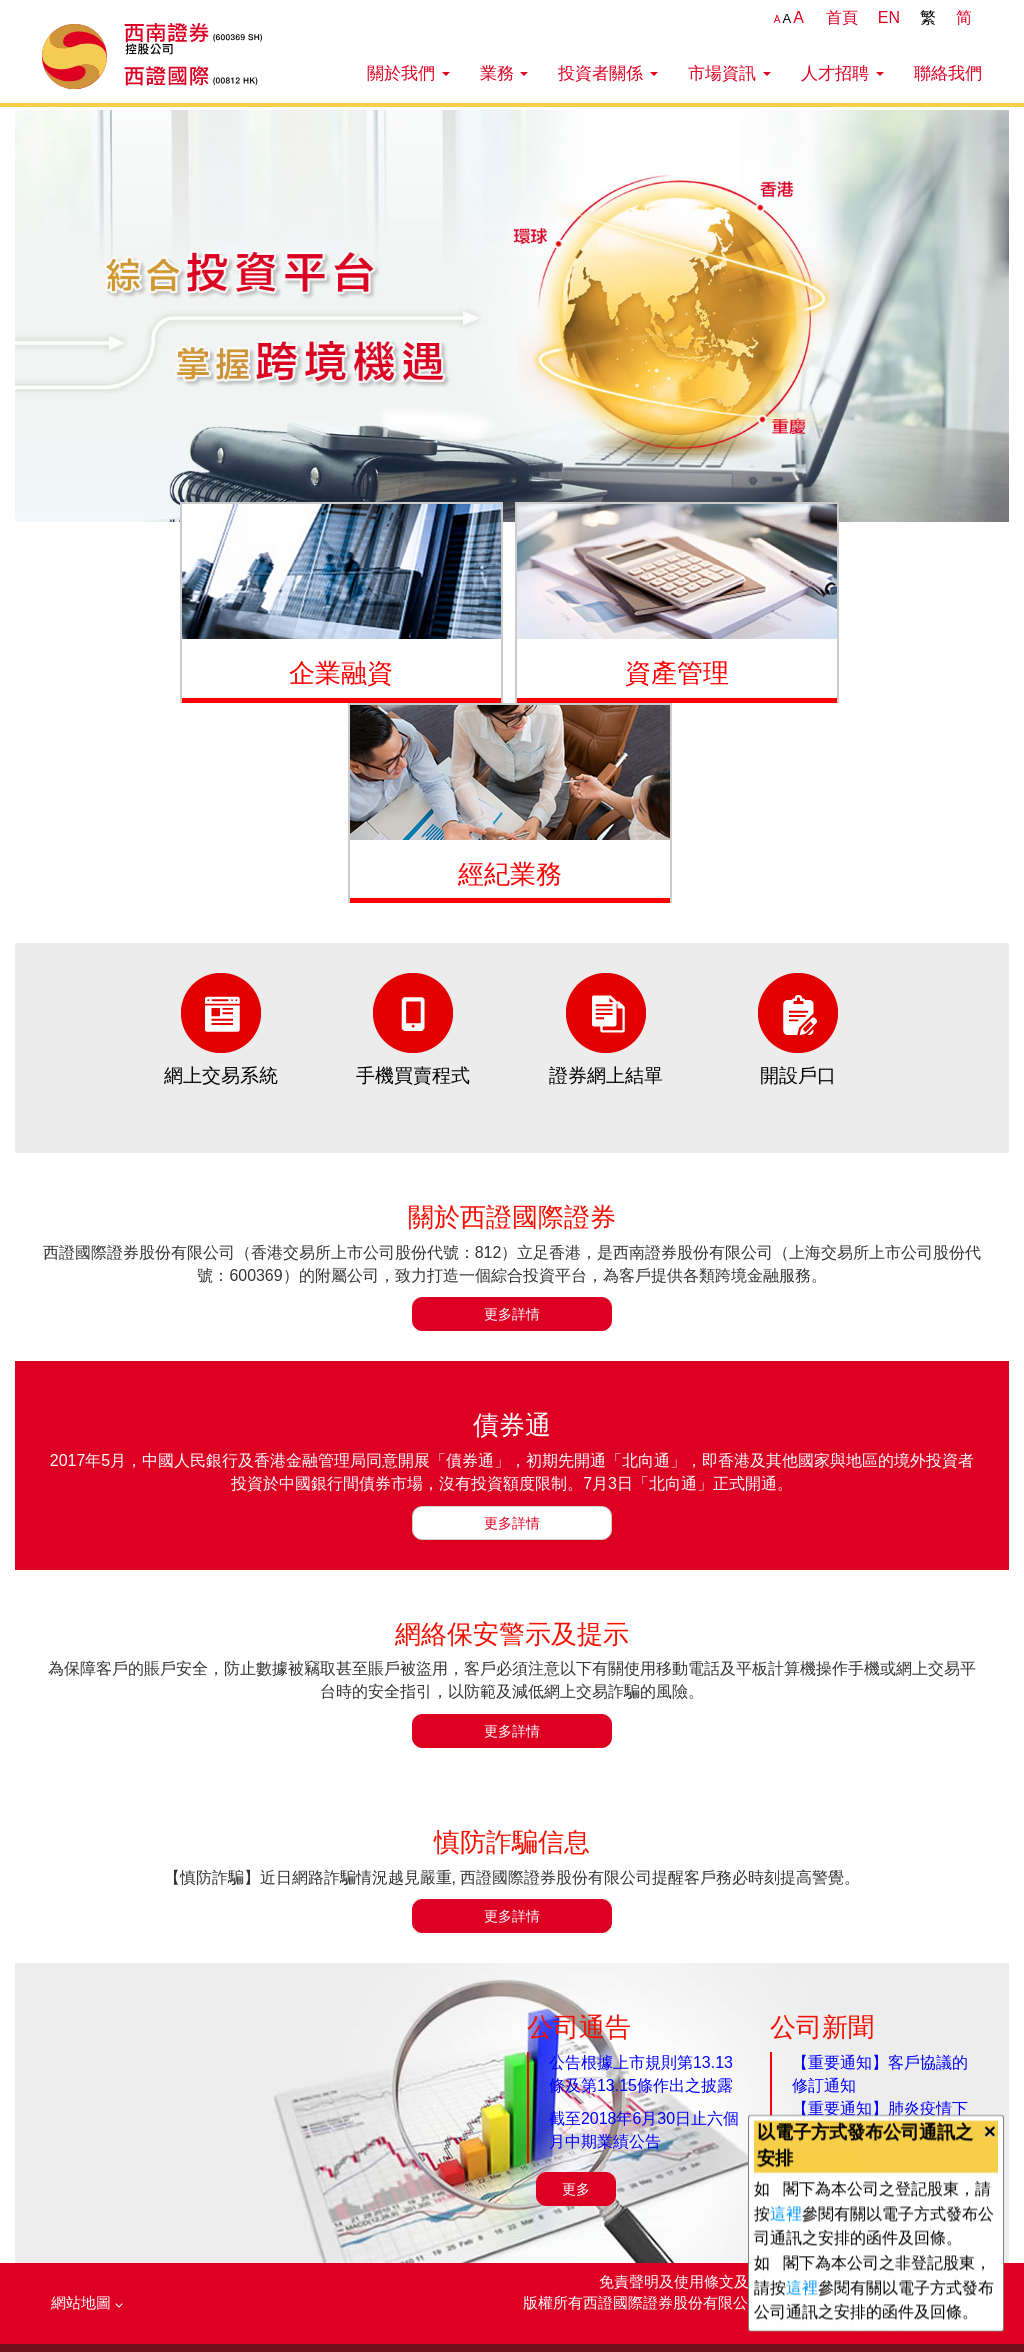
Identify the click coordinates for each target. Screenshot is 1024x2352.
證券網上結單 (606, 1075)
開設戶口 (798, 1075)
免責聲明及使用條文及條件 (691, 2282)
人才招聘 (842, 73)
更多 (576, 2189)
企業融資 (341, 673)
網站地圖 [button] (87, 2303)
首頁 (842, 17)
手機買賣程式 (413, 1075)
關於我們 (408, 73)
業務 (504, 73)
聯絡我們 (948, 73)
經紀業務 (510, 874)
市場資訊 (729, 73)
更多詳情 (512, 1314)
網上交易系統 (221, 1075)
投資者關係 (608, 73)
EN (889, 17)
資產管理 (677, 673)
